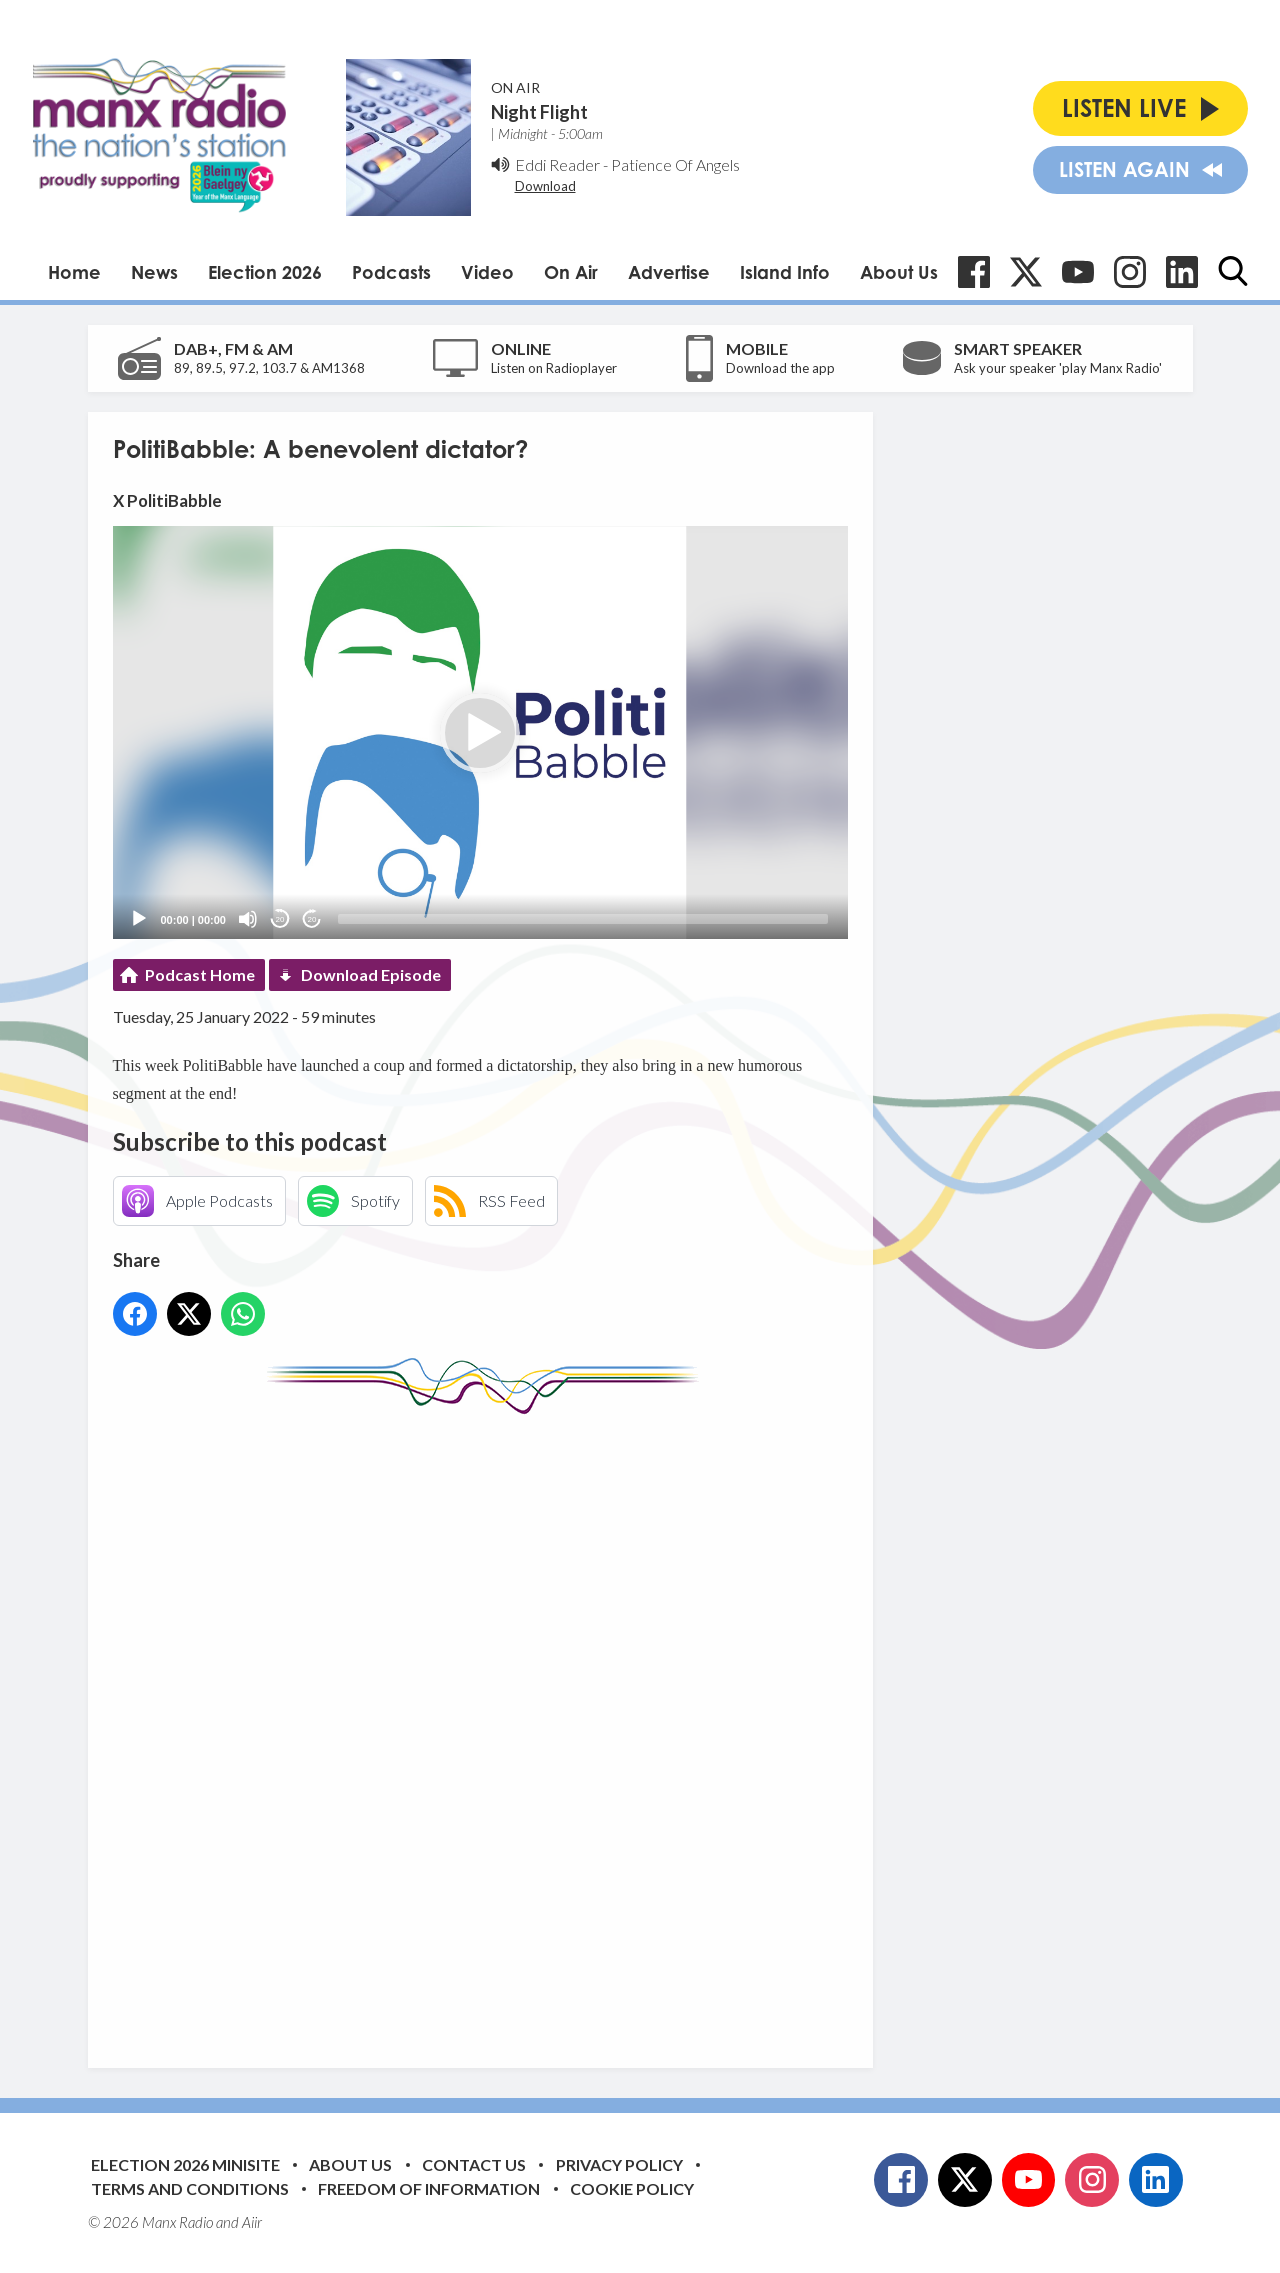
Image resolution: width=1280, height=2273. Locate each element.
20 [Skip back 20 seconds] (280, 919)
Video (487, 272)
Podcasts (391, 272)
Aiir (252, 2222)
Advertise (669, 272)
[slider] (583, 919)
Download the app (780, 368)
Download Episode (371, 974)
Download (545, 186)
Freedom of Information (429, 2188)
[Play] (139, 919)
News (154, 272)
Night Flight (539, 112)
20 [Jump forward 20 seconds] (312, 919)
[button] (480, 733)
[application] (480, 732)
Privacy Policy (619, 2164)
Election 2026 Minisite (185, 2164)
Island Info (785, 272)
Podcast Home (200, 974)
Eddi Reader (557, 164)
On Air (571, 272)
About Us (899, 272)
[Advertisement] (488, 1726)
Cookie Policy (632, 2188)
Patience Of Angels (675, 164)
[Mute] (248, 919)
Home (74, 272)
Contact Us (474, 2164)
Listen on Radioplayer (554, 368)
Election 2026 (265, 272)
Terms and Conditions (190, 2188)
